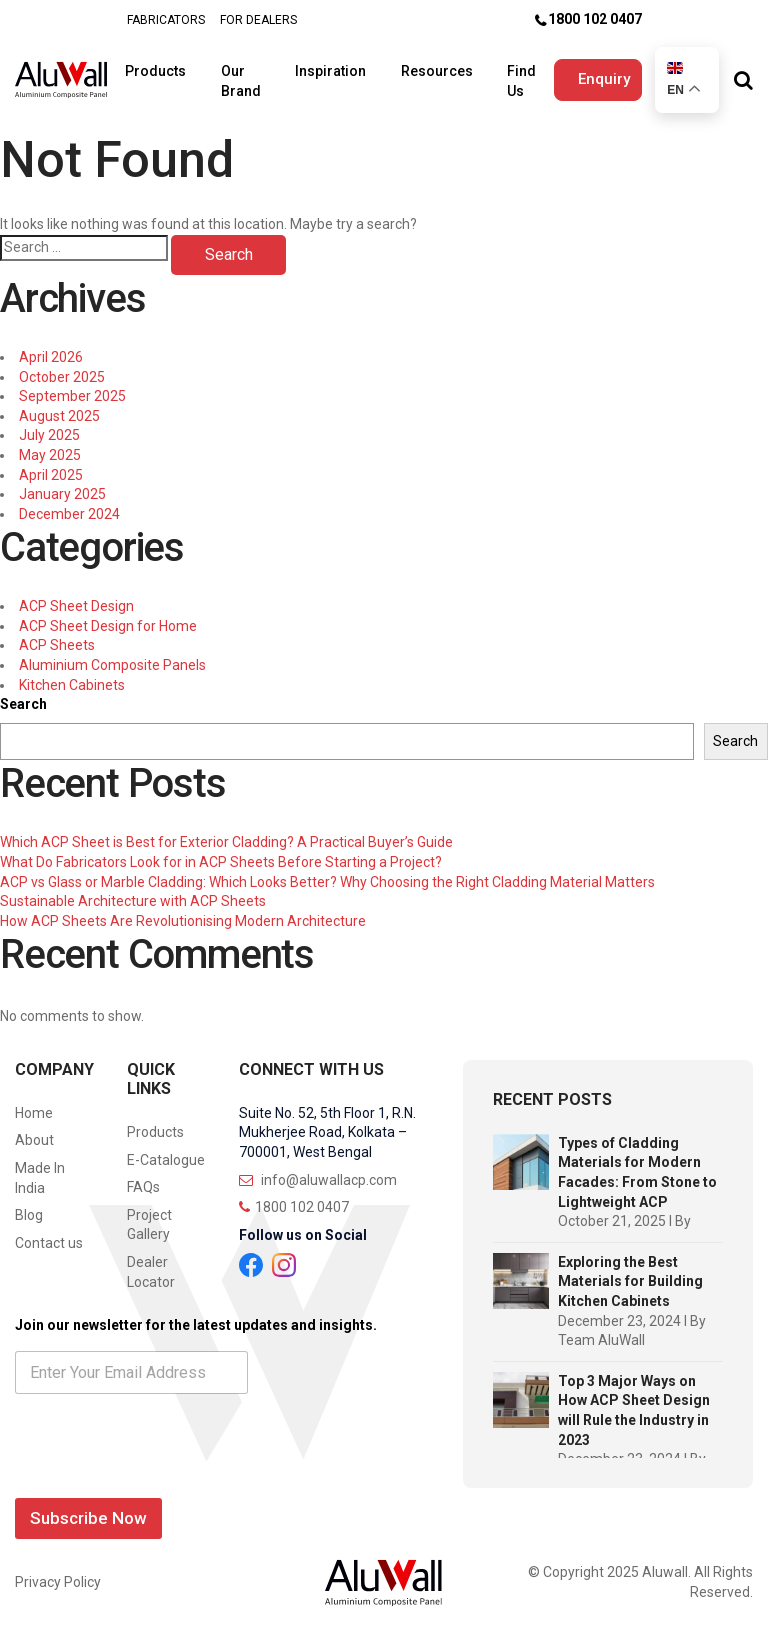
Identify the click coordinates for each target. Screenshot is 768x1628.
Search (23, 695)
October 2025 (62, 367)
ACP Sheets (57, 636)
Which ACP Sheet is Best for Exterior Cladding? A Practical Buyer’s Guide (226, 833)
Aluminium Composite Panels (112, 656)
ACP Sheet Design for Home (108, 617)
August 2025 (59, 407)
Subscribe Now (88, 1509)
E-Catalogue (166, 1150)
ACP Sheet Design (76, 597)
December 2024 (69, 505)
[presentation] (167, 1468)
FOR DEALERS (258, 20)
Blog (29, 1206)
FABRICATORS (166, 20)
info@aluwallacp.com (318, 1170)
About (34, 1131)
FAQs (143, 1178)
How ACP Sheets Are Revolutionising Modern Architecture (183, 912)
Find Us (504, 75)
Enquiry (591, 73)
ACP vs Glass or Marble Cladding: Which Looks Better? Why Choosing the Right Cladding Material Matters (327, 872)
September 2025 (72, 387)
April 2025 (51, 465)
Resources (426, 65)
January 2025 (62, 485)
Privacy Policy (58, 1573)
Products (164, 65)
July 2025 (49, 426)
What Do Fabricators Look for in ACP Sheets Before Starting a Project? (221, 853)
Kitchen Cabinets (72, 676)
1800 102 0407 (595, 19)
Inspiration (326, 65)
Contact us (49, 1234)
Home (34, 1104)
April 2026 (51, 348)
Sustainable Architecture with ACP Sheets (133, 892)
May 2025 (50, 446)
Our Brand (243, 75)
